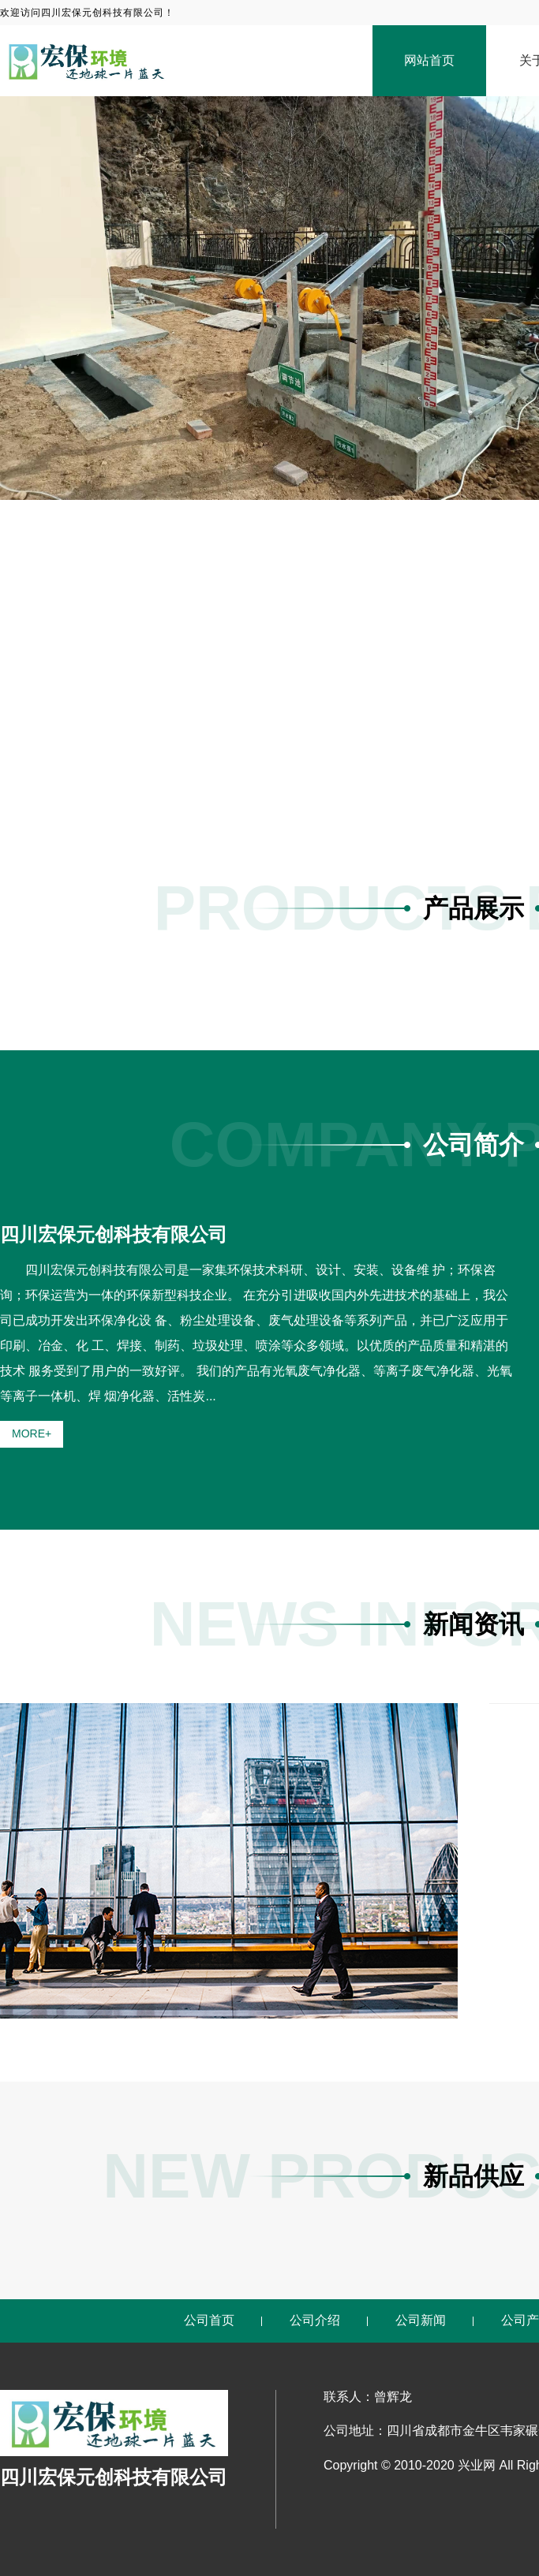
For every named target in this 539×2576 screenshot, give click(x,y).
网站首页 (429, 60)
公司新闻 (420, 2320)
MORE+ (31, 1433)
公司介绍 (315, 2320)
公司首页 (209, 2320)
